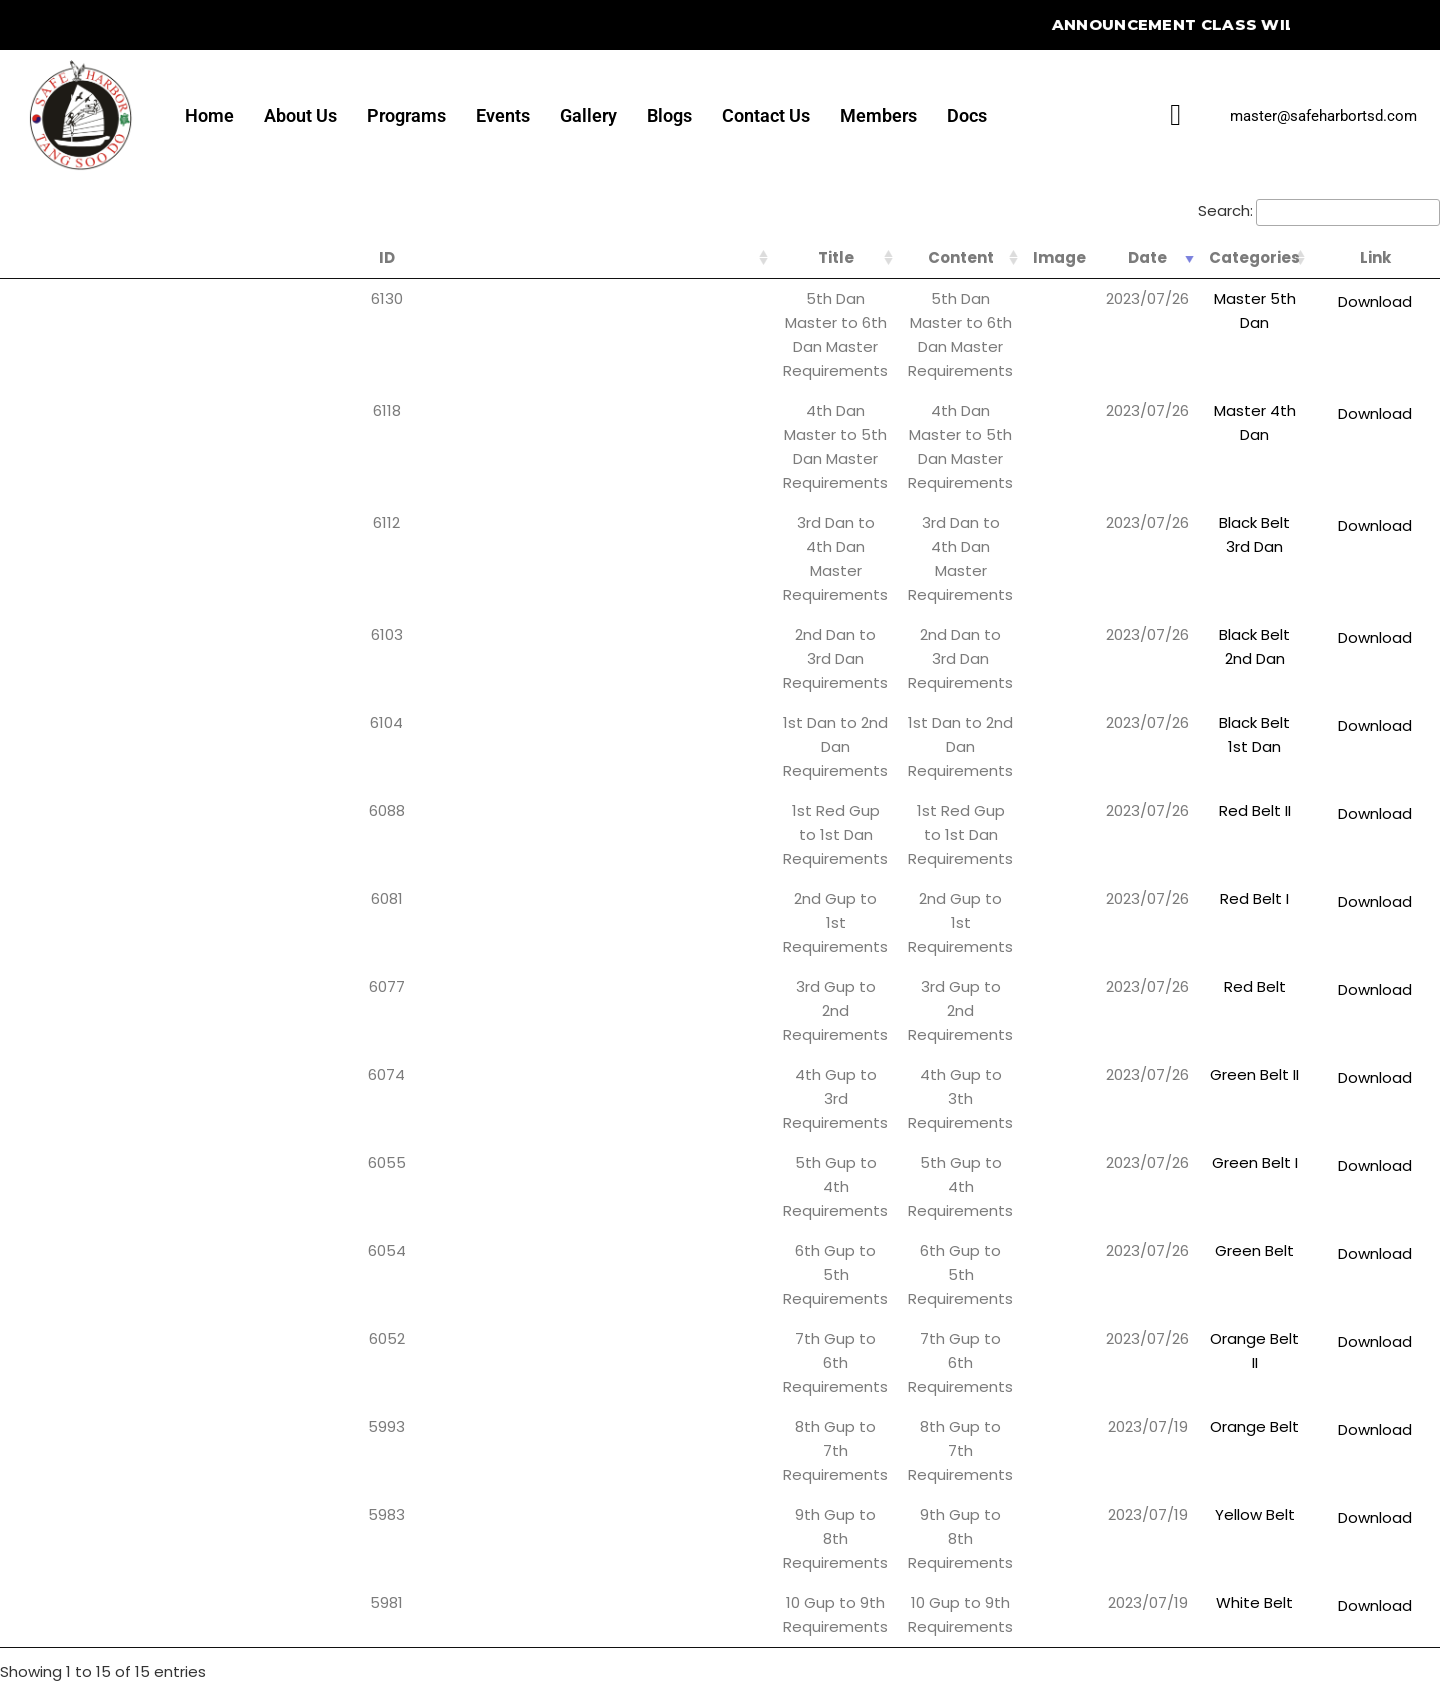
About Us (300, 115)
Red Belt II (1207, 528)
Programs (406, 115)
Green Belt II (1207, 666)
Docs (967, 115)
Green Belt (1207, 758)
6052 (29, 804)
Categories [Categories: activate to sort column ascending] (1207, 257)
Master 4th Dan (1207, 344)
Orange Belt (1207, 850)
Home (209, 115)
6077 (29, 620)
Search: (1319, 210)
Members (878, 115)
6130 (29, 298)
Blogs (669, 115)
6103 (29, 436)
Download (1367, 301)
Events (503, 115)
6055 (29, 712)
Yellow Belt (1207, 896)
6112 (29, 390)
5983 (29, 896)
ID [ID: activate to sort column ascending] (29, 257)
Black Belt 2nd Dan (1207, 436)
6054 (29, 758)
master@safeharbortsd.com (1323, 116)
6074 (29, 666)
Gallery (588, 115)
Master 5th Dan (1207, 298)
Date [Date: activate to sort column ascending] (1062, 257)
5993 (29, 850)
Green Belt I (1207, 712)
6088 (29, 528)
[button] (587, 1300)
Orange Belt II (1207, 804)
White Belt (1207, 942)
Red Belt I (1207, 574)
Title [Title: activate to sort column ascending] (275, 257)
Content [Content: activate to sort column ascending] (706, 257)
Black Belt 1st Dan (1207, 482)
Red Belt (1207, 620)
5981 (29, 942)
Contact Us (766, 115)
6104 (29, 482)
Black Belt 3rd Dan (1207, 390)
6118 (29, 344)
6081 (29, 574)
